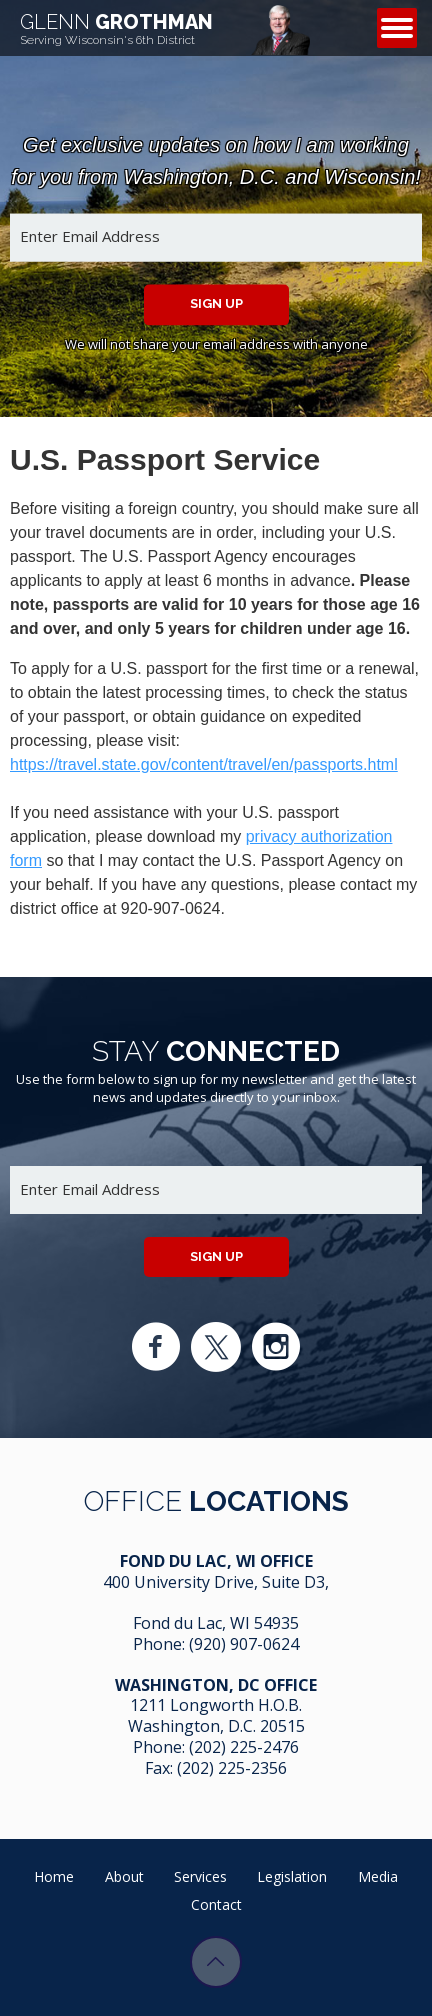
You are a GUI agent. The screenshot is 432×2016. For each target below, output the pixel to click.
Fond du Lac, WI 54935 (216, 1623)
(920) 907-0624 (244, 1644)
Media (378, 1876)
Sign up (216, 303)
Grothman (116, 28)
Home (54, 1876)
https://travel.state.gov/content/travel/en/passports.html (204, 764)
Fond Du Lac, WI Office (216, 1561)
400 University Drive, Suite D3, (216, 1582)
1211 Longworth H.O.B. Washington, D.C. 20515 (216, 1715)
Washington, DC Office (216, 1685)
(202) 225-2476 (244, 1747)
